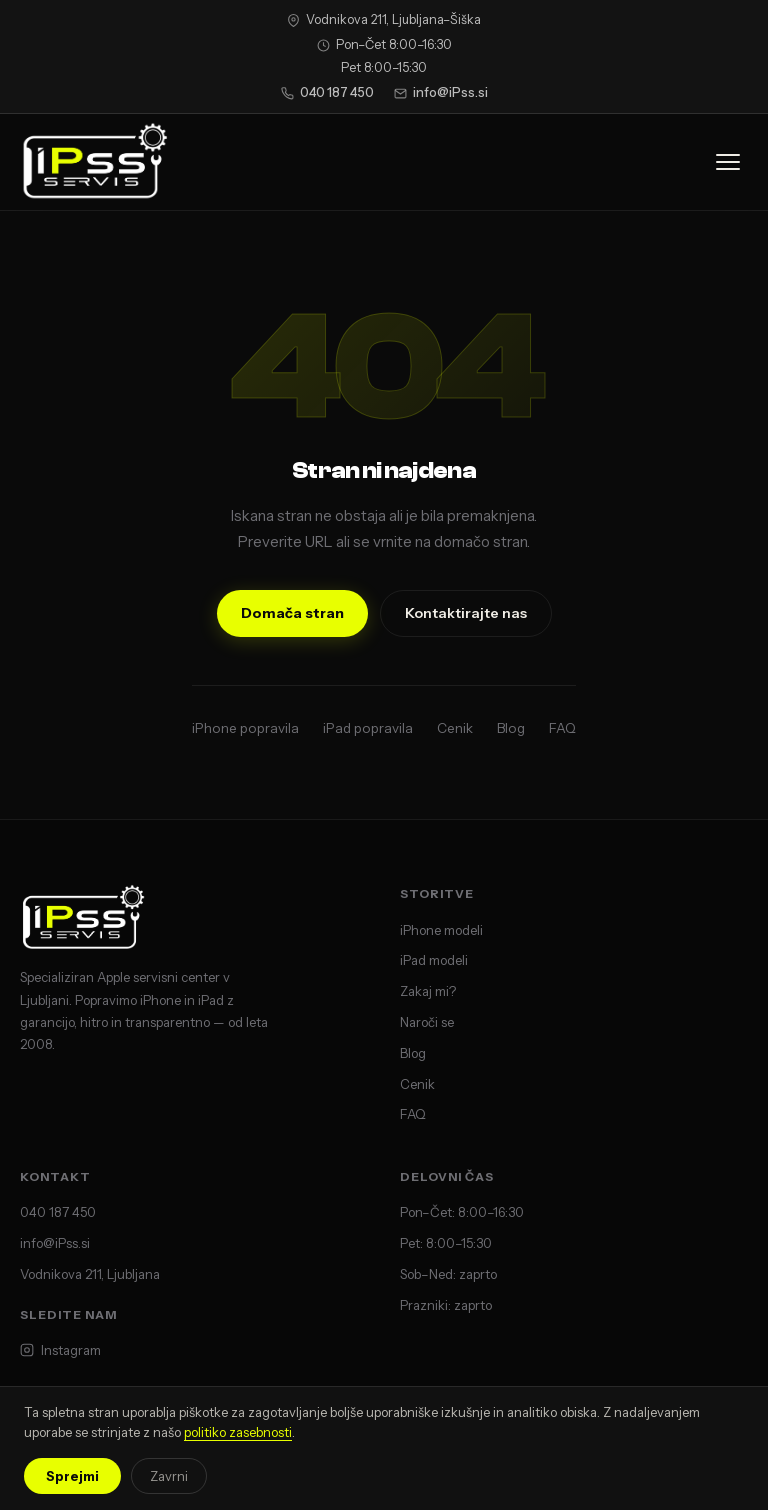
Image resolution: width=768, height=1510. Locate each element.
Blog (511, 728)
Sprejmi (72, 1476)
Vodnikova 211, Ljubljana (90, 1274)
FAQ (562, 728)
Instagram (60, 1350)
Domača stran (292, 613)
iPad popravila (368, 728)
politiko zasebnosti (238, 1432)
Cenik (455, 728)
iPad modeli (434, 960)
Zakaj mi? (428, 991)
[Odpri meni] (728, 162)
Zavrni (169, 1476)
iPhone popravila (245, 728)
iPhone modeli (441, 930)
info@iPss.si (441, 92)
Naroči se (427, 1022)
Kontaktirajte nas (466, 613)
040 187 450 (327, 92)
